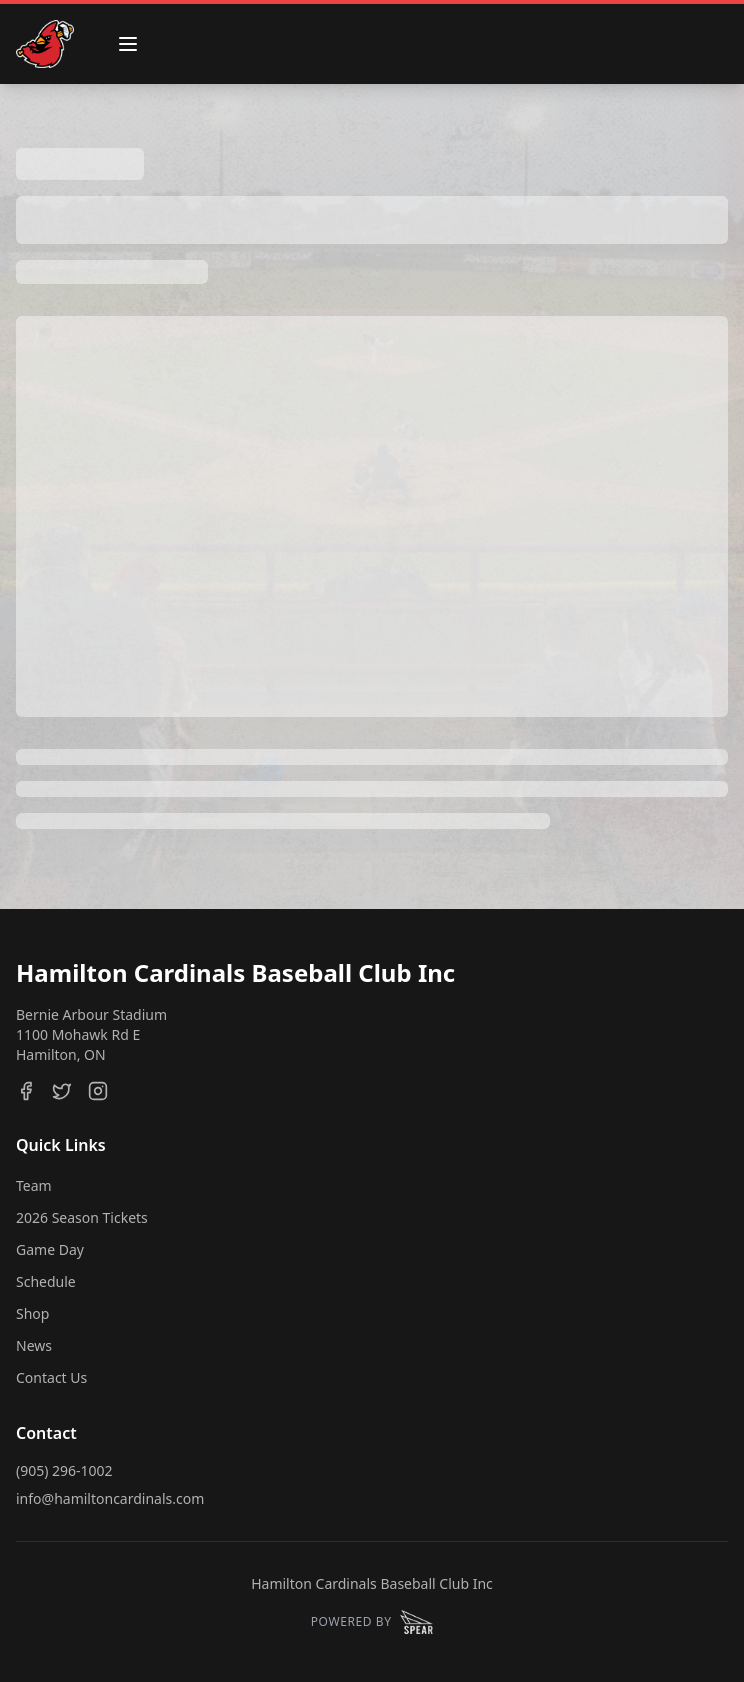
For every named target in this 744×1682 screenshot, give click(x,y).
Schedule (46, 1281)
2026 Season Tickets (82, 1217)
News (34, 1345)
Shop (32, 1313)
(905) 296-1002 (64, 1470)
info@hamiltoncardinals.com (110, 1498)
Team (34, 1185)
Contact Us (51, 1377)
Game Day (50, 1249)
